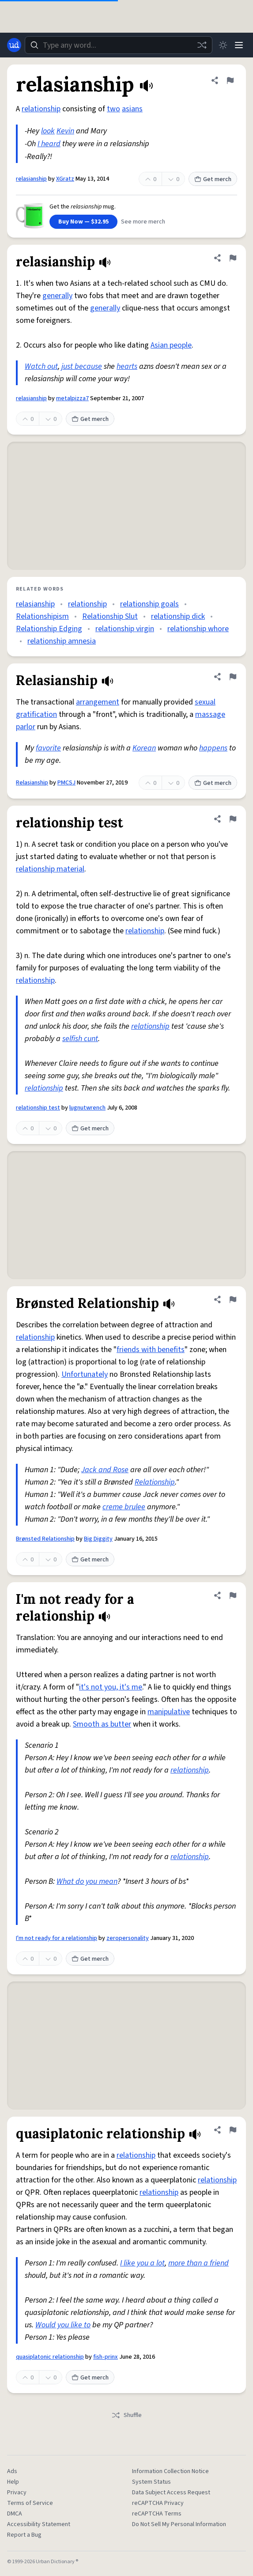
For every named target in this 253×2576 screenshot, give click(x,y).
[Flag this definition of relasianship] (230, 80)
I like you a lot (142, 2263)
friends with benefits (151, 1349)
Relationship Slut (110, 616)
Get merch (212, 179)
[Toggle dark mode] (223, 45)
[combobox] (118, 45)
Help (13, 2482)
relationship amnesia (61, 641)
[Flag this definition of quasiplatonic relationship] (233, 2130)
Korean (144, 748)
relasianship (31, 178)
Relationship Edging (49, 628)
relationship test (38, 1107)
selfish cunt (80, 1038)
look (48, 130)
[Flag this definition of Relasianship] (233, 677)
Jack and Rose (104, 1469)
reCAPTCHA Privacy (158, 2503)
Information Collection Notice (170, 2471)
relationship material (50, 869)
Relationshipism (42, 616)
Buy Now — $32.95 (83, 221)
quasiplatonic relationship (50, 2356)
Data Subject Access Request (171, 2492)
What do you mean (87, 1881)
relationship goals (149, 604)
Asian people (171, 345)
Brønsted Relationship (45, 1538)
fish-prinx (105, 2356)
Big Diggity (98, 1538)
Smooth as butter (102, 1724)
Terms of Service (30, 2503)
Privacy (16, 2492)
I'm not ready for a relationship (56, 1938)
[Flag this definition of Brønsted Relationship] (233, 1299)
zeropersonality (127, 1938)
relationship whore (198, 628)
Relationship (155, 1482)
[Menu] (239, 45)
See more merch (143, 221)
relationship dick (178, 616)
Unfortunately (84, 1374)
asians (132, 108)
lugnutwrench (87, 1107)
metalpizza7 (72, 398)
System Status (151, 2482)
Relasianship (32, 782)
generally (57, 295)
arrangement (97, 702)
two (113, 108)
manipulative (168, 1711)
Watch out (41, 366)
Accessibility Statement (38, 2524)
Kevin (65, 130)
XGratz (65, 178)
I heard (49, 143)
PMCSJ (66, 782)
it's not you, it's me (110, 1687)
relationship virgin (124, 628)
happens (213, 748)
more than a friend (198, 2263)
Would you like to (63, 2324)
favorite (48, 748)
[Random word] (201, 45)
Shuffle (126, 2415)
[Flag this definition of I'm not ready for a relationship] (233, 1595)
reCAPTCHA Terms (156, 2513)
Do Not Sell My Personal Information (179, 2524)
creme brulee (123, 1506)
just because (81, 366)
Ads (12, 2471)
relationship (41, 108)
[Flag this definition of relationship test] (233, 819)
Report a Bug (24, 2535)
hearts (127, 366)
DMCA (14, 2513)
